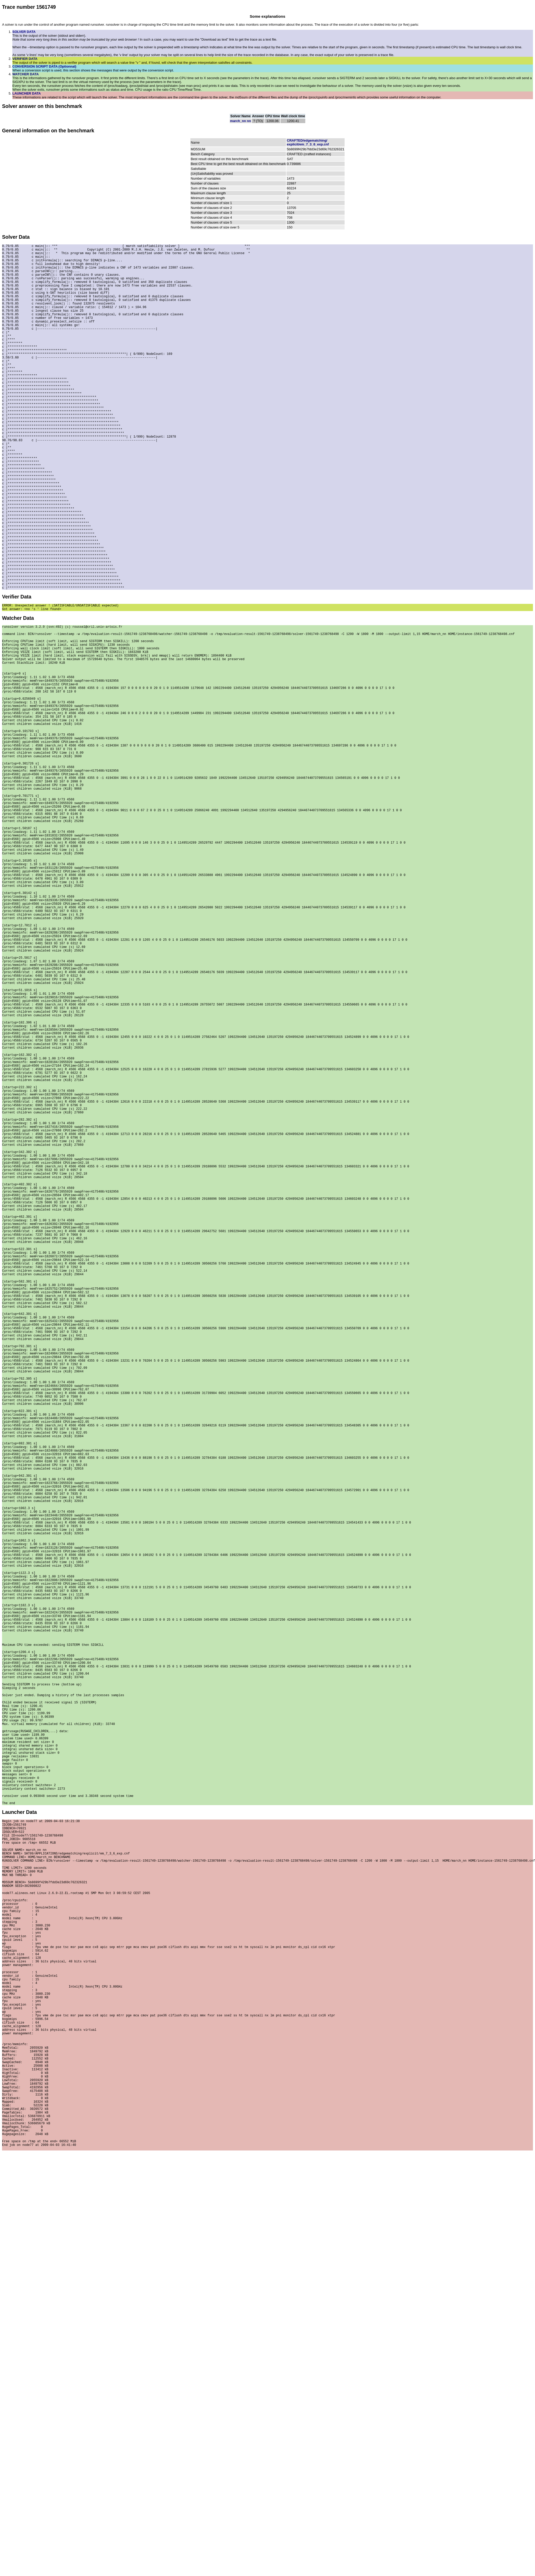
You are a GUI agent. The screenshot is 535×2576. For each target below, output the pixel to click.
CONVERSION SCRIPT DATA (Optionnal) (44, 66)
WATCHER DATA (25, 74)
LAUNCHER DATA (26, 93)
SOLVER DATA (23, 32)
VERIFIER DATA (25, 59)
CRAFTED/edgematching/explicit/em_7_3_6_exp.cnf (308, 142)
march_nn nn (240, 121)
